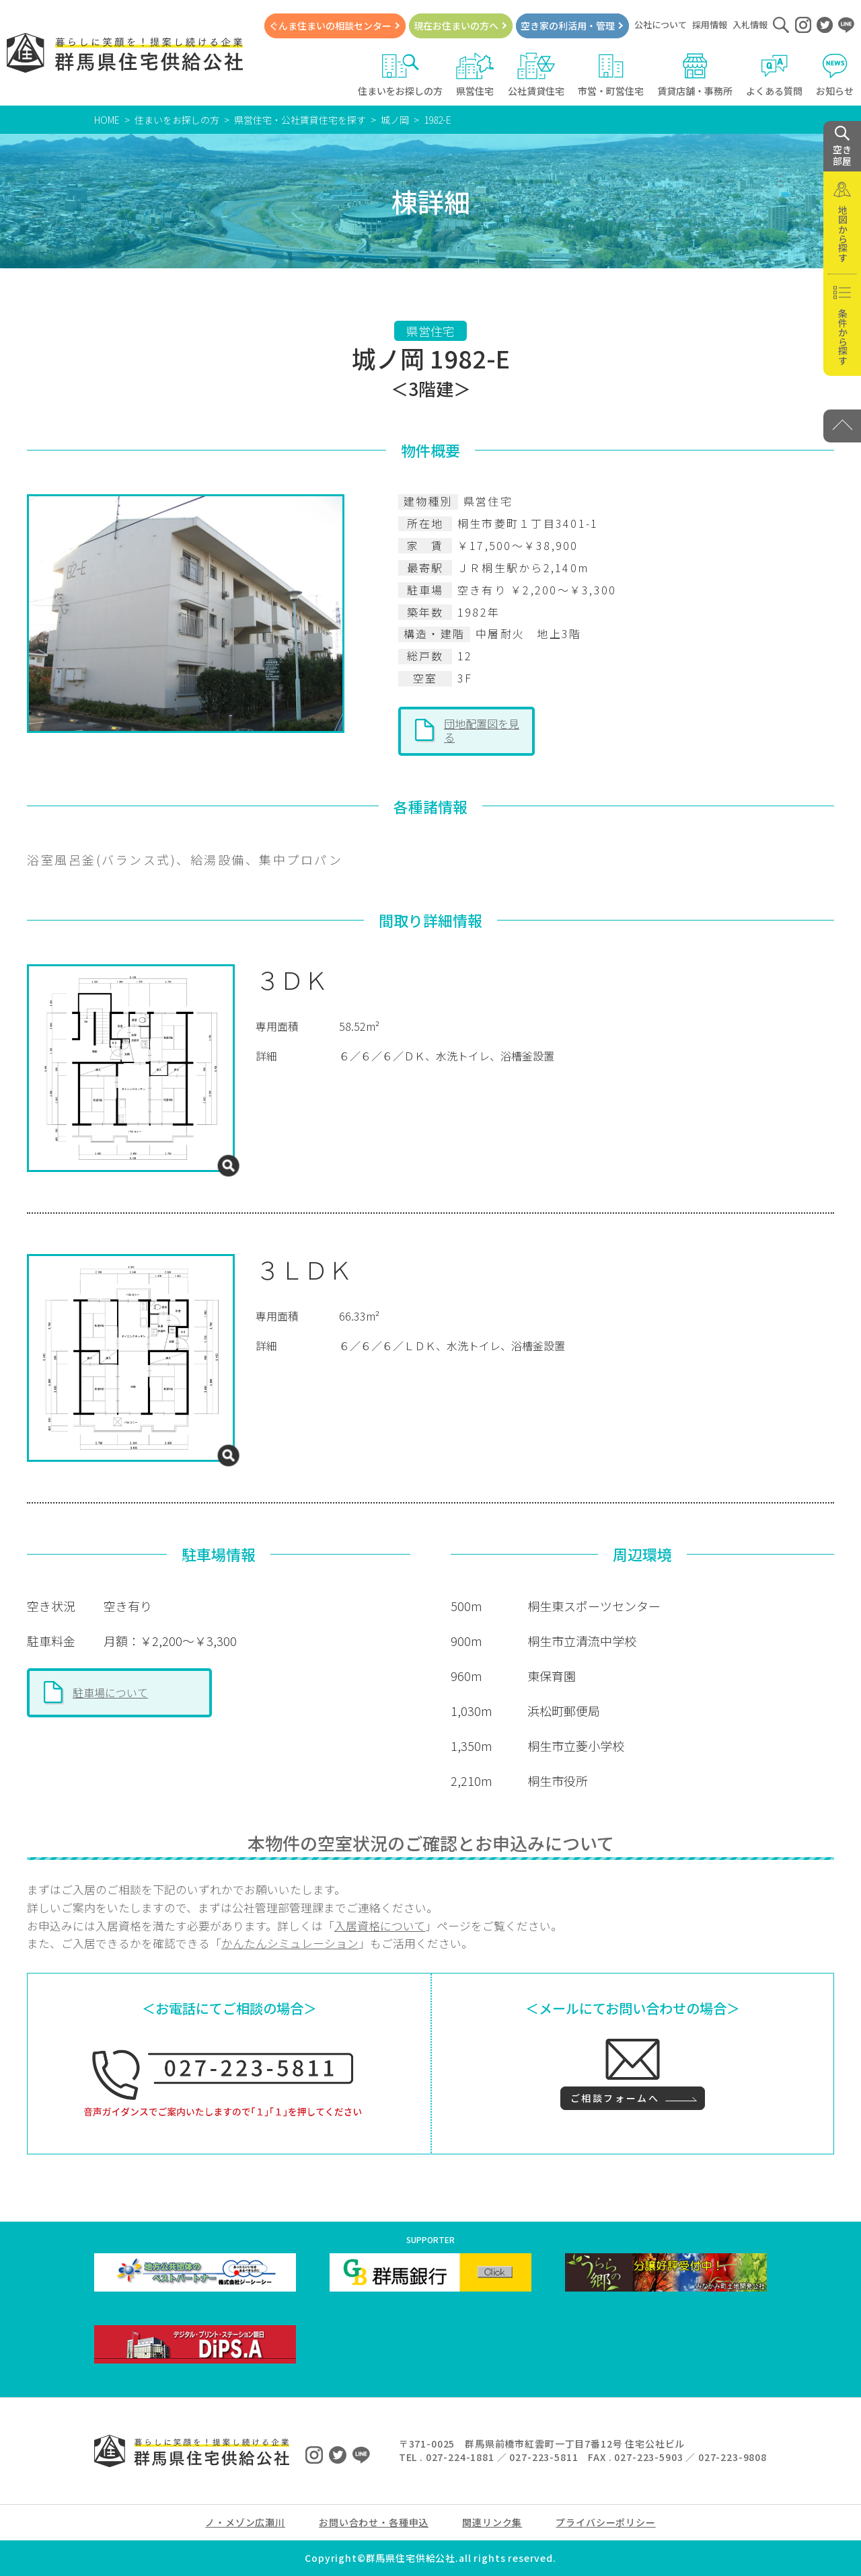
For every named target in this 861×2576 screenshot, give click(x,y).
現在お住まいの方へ (456, 25)
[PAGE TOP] (842, 425)
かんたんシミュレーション (290, 1943)
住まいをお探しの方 (400, 74)
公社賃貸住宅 (536, 74)
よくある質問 (774, 74)
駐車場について (110, 1692)
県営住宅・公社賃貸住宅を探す (300, 119)
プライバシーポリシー (605, 2522)
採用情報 (709, 24)
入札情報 (750, 24)
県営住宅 (475, 74)
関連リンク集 (492, 2522)
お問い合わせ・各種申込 (373, 2522)
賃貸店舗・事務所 (695, 74)
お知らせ (835, 74)
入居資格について (379, 1926)
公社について (660, 24)
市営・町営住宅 (611, 74)
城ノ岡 (395, 119)
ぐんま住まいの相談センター (330, 25)
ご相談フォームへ (614, 2098)
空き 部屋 (842, 146)
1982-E (437, 119)
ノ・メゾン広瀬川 (245, 2522)
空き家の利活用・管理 (568, 25)
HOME (107, 119)
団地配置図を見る (481, 730)
